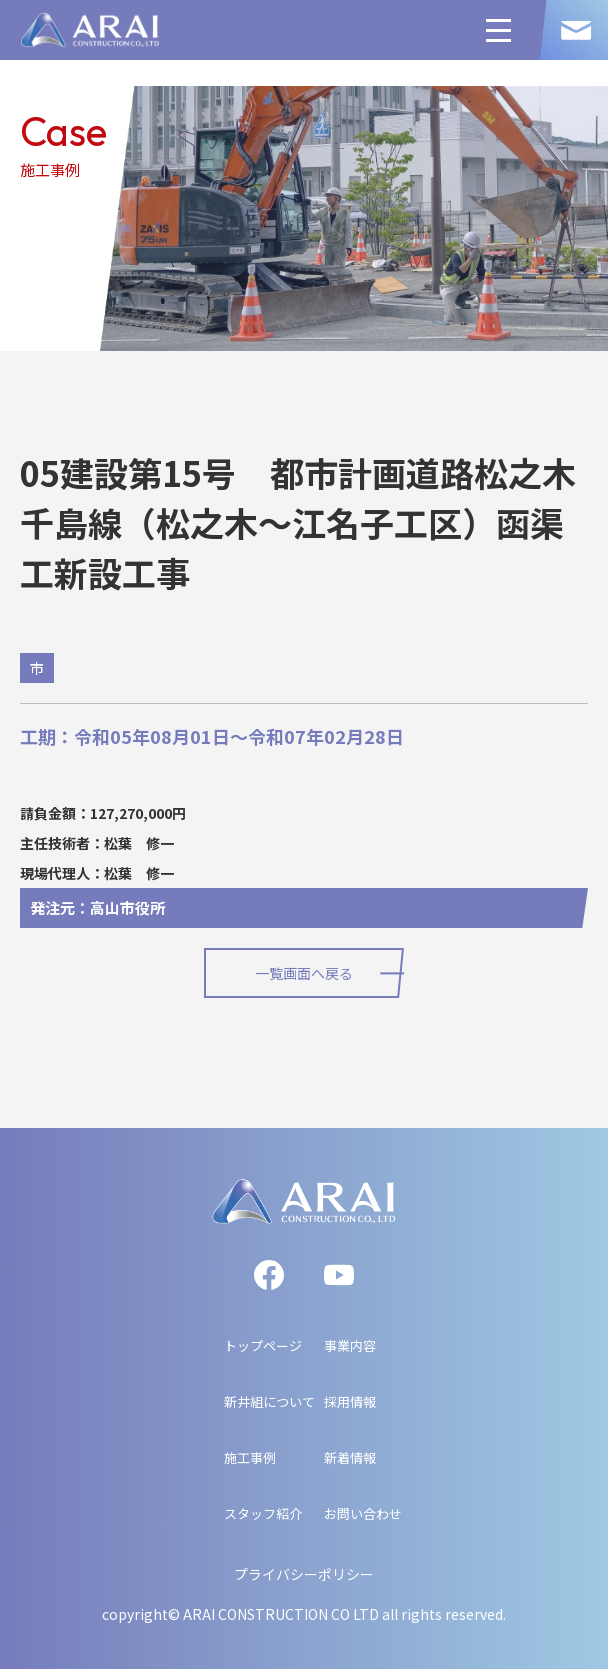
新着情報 (350, 1457)
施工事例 (250, 1457)
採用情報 (350, 1401)
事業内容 (350, 1345)
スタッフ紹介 (263, 1513)
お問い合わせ (363, 1513)
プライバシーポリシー (304, 1574)
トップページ (263, 1345)
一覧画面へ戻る (304, 973)
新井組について (269, 1401)
